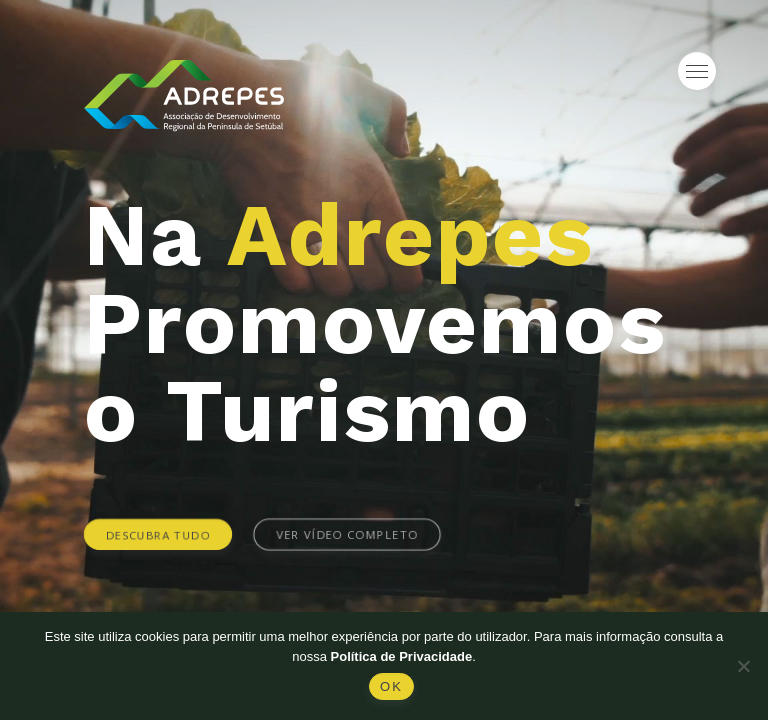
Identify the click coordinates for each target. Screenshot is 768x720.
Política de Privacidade (402, 656)
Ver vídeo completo (346, 534)
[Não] (743, 666)
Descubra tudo (158, 533)
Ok (391, 686)
